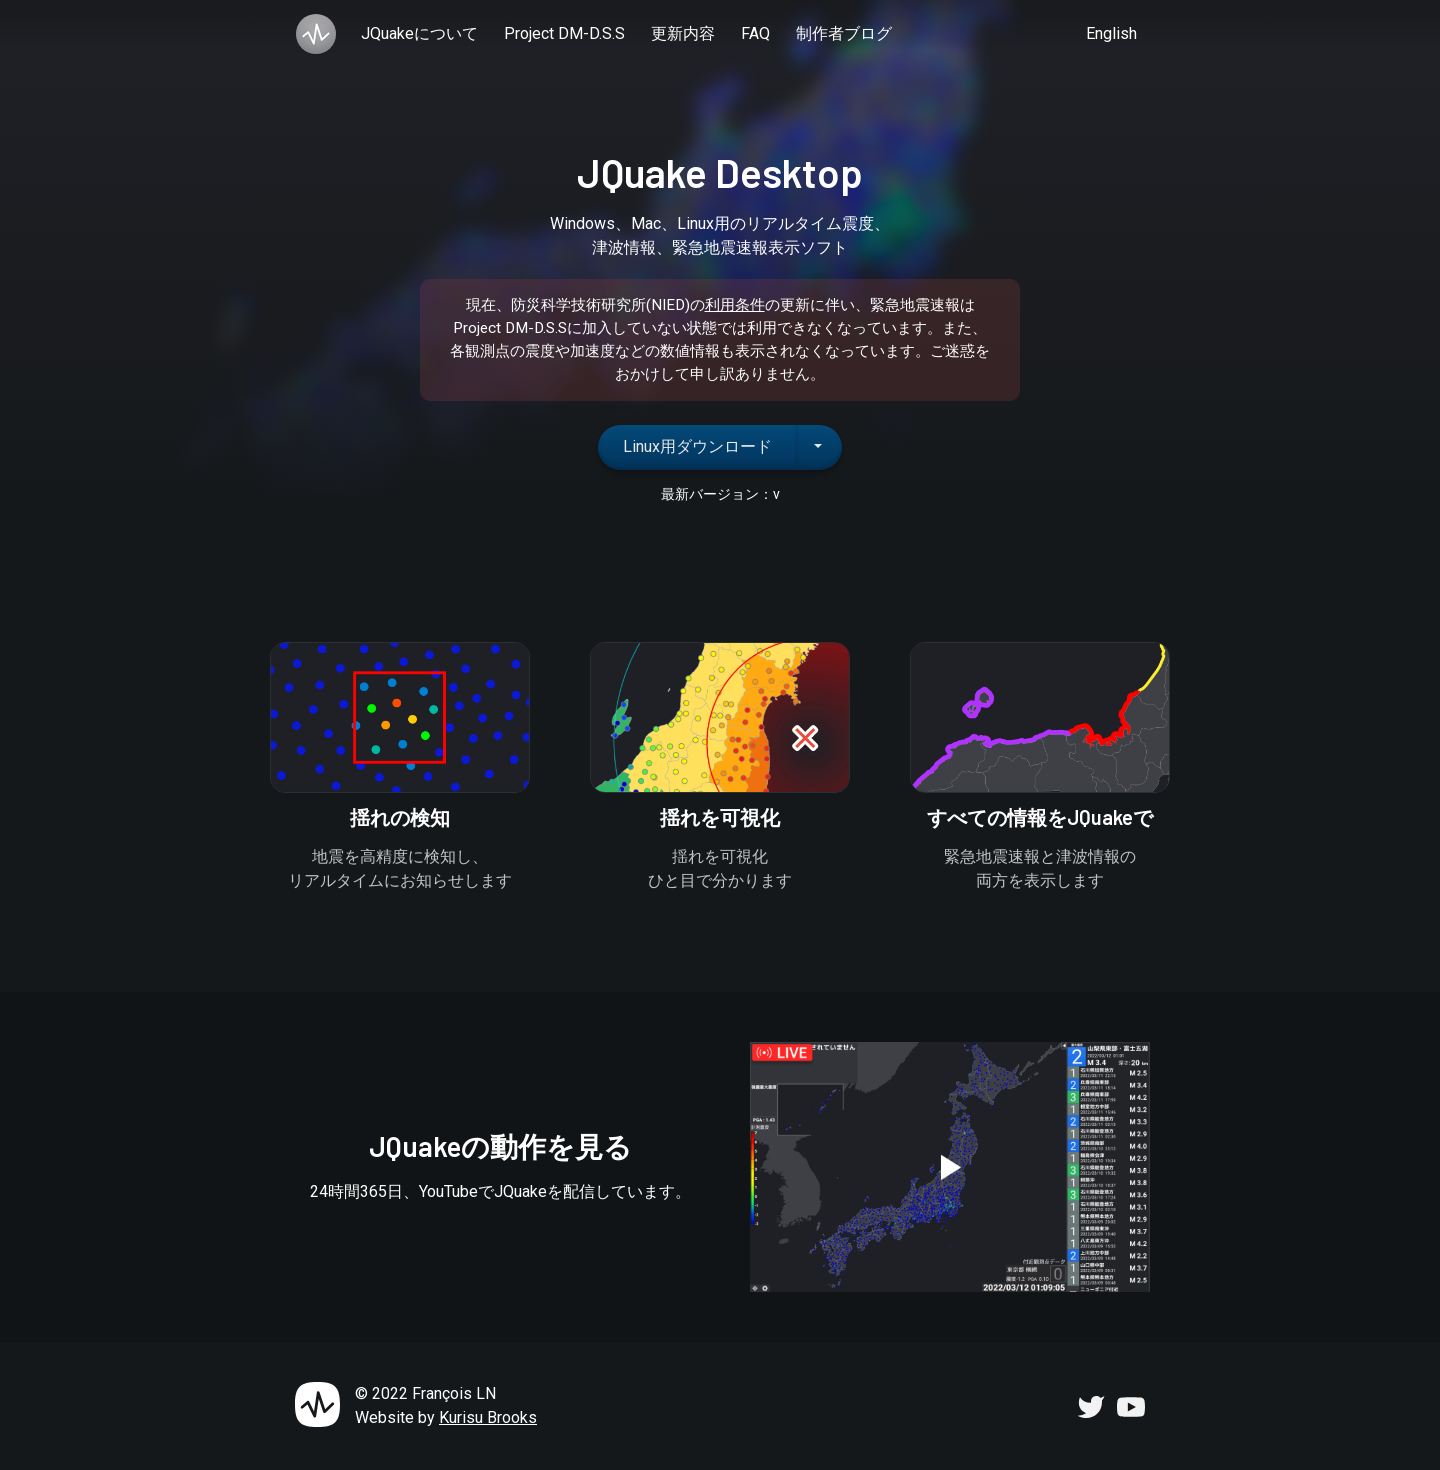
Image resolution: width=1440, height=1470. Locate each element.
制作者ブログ (844, 33)
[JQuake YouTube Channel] (1131, 1405)
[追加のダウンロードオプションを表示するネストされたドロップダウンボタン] (819, 447)
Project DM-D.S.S (564, 33)
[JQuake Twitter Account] (1091, 1405)
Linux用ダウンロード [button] (697, 446)
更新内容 (683, 33)
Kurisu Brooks (488, 1417)
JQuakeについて (419, 33)
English (1111, 33)
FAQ (755, 33)
